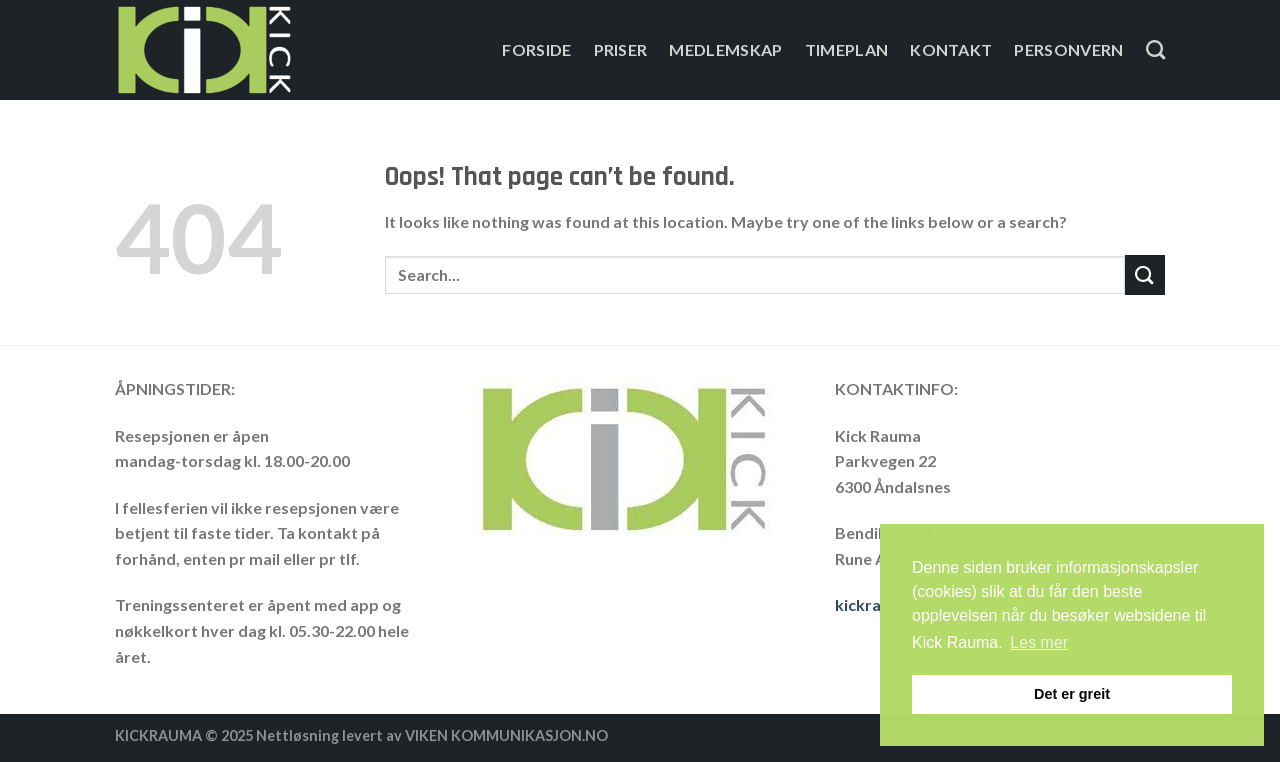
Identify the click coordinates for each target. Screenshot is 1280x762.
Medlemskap (725, 49)
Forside (536, 49)
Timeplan (847, 49)
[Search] (1155, 49)
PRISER (621, 49)
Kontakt (951, 49)
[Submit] (1145, 274)
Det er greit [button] (1072, 694)
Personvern (1068, 49)
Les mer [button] (1039, 642)
